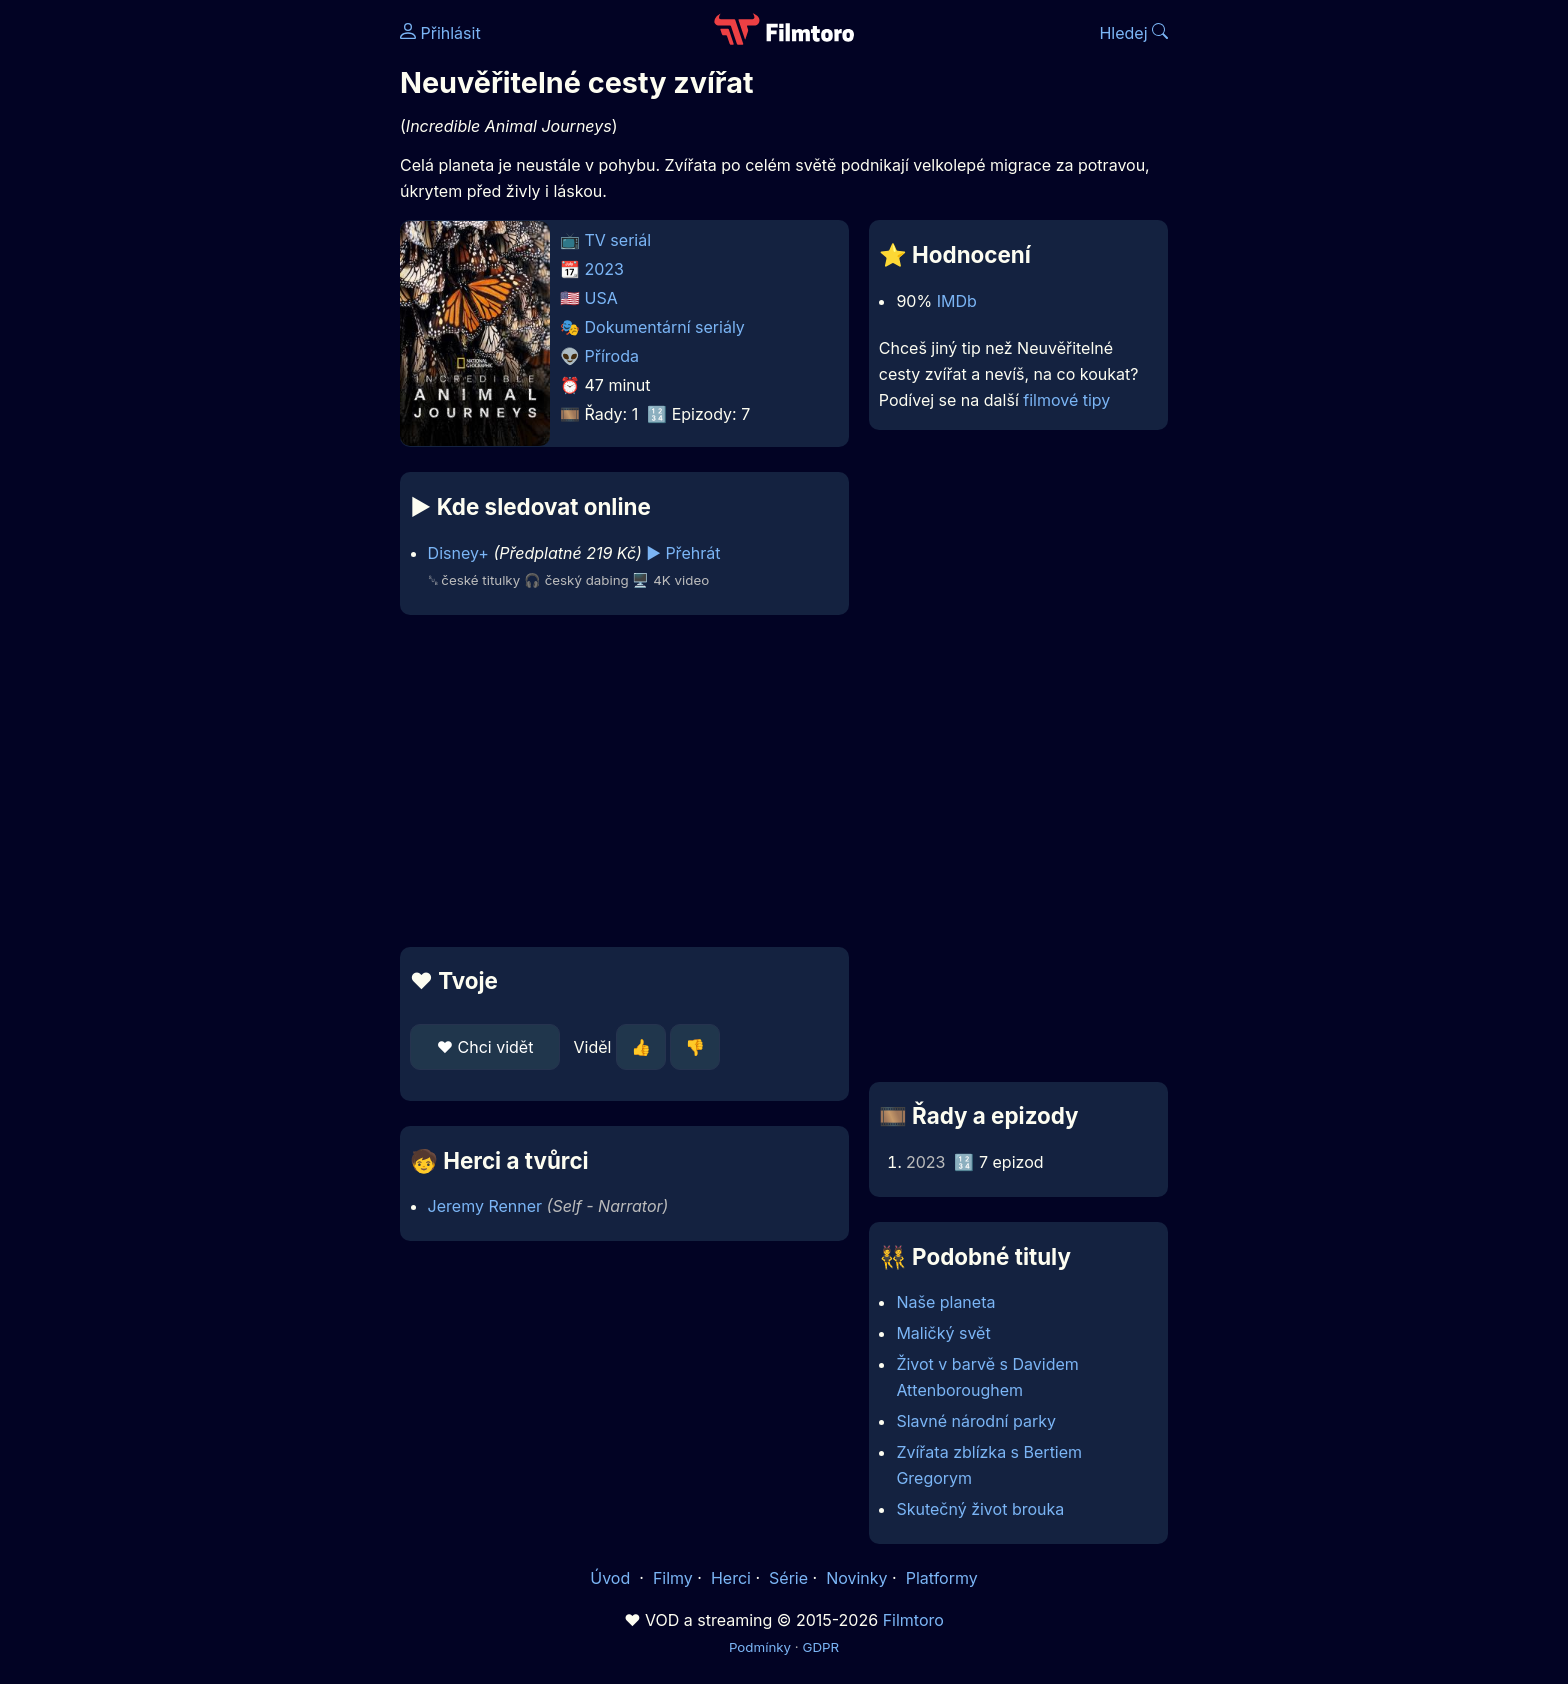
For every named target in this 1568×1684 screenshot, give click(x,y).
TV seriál (618, 240)
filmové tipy (1066, 400)
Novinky (856, 1578)
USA (601, 298)
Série (788, 1578)
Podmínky (760, 1647)
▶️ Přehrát (683, 553)
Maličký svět (943, 1333)
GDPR (820, 1647)
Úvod (612, 1578)
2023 (605, 269)
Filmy (673, 1578)
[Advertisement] (255, 308)
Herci (731, 1578)
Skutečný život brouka (980, 1509)
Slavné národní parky (976, 1421)
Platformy (942, 1578)
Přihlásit (440, 33)
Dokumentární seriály (665, 327)
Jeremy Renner (485, 1206)
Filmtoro (913, 1620)
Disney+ (458, 553)
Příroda (612, 356)
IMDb (957, 301)
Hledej (1133, 33)
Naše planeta (945, 1302)
